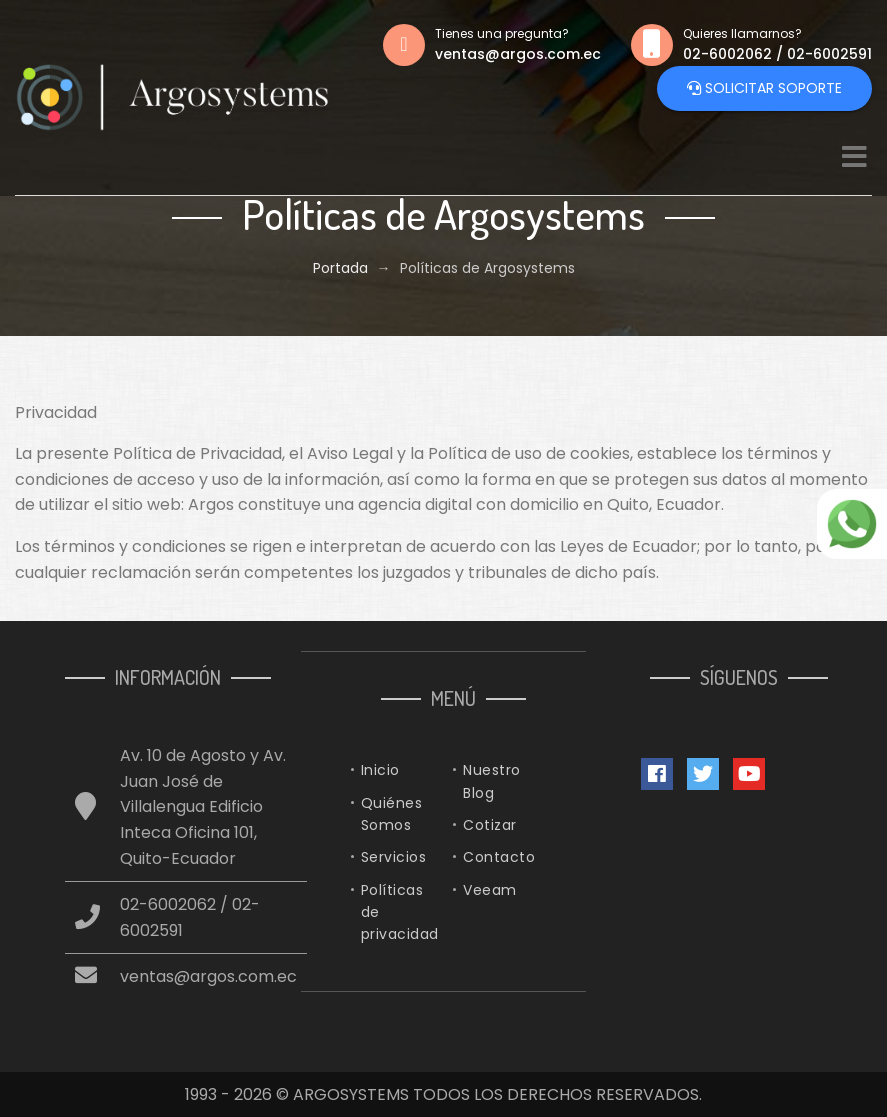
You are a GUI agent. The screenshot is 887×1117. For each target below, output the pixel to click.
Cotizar (490, 825)
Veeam (490, 890)
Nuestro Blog (492, 781)
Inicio (380, 770)
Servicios (394, 857)
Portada (340, 268)
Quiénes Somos (392, 814)
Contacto (499, 857)
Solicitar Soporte (764, 88)
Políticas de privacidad (400, 912)
